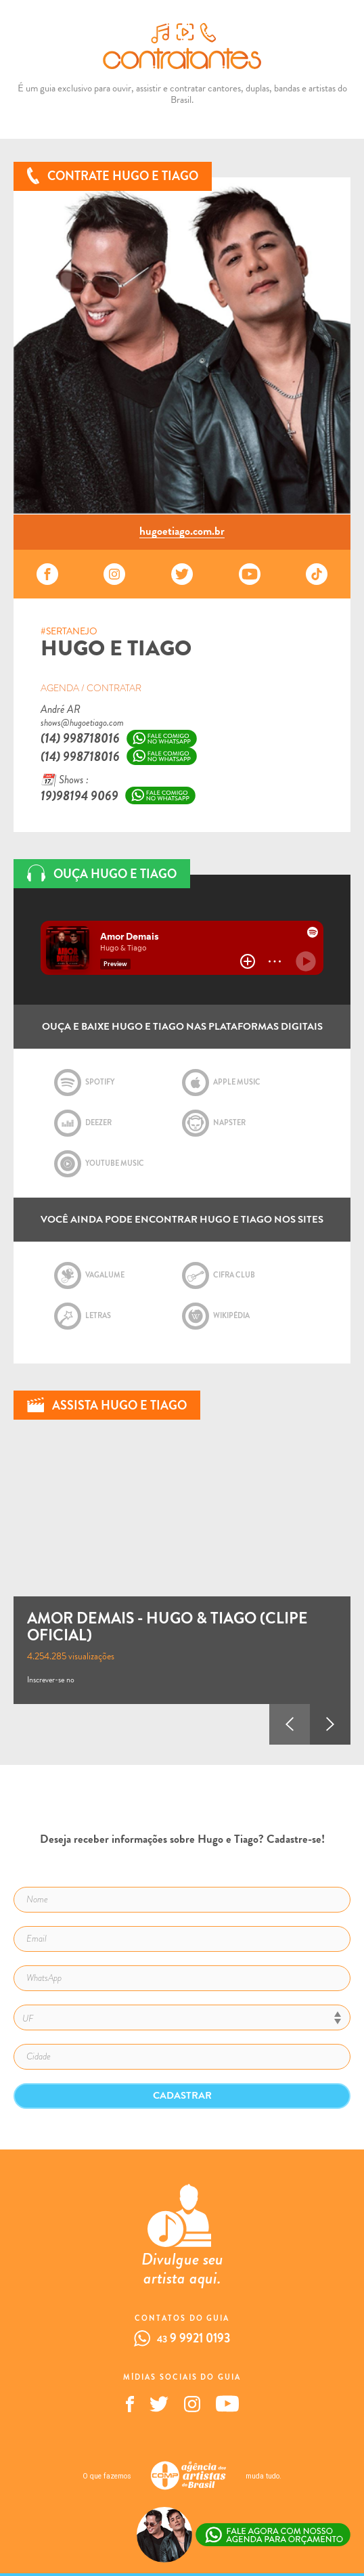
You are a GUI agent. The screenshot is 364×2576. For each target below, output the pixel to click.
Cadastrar (182, 2095)
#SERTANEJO (69, 632)
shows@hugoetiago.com (82, 722)
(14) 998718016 (80, 738)
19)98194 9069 (79, 796)
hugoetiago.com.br (182, 532)
